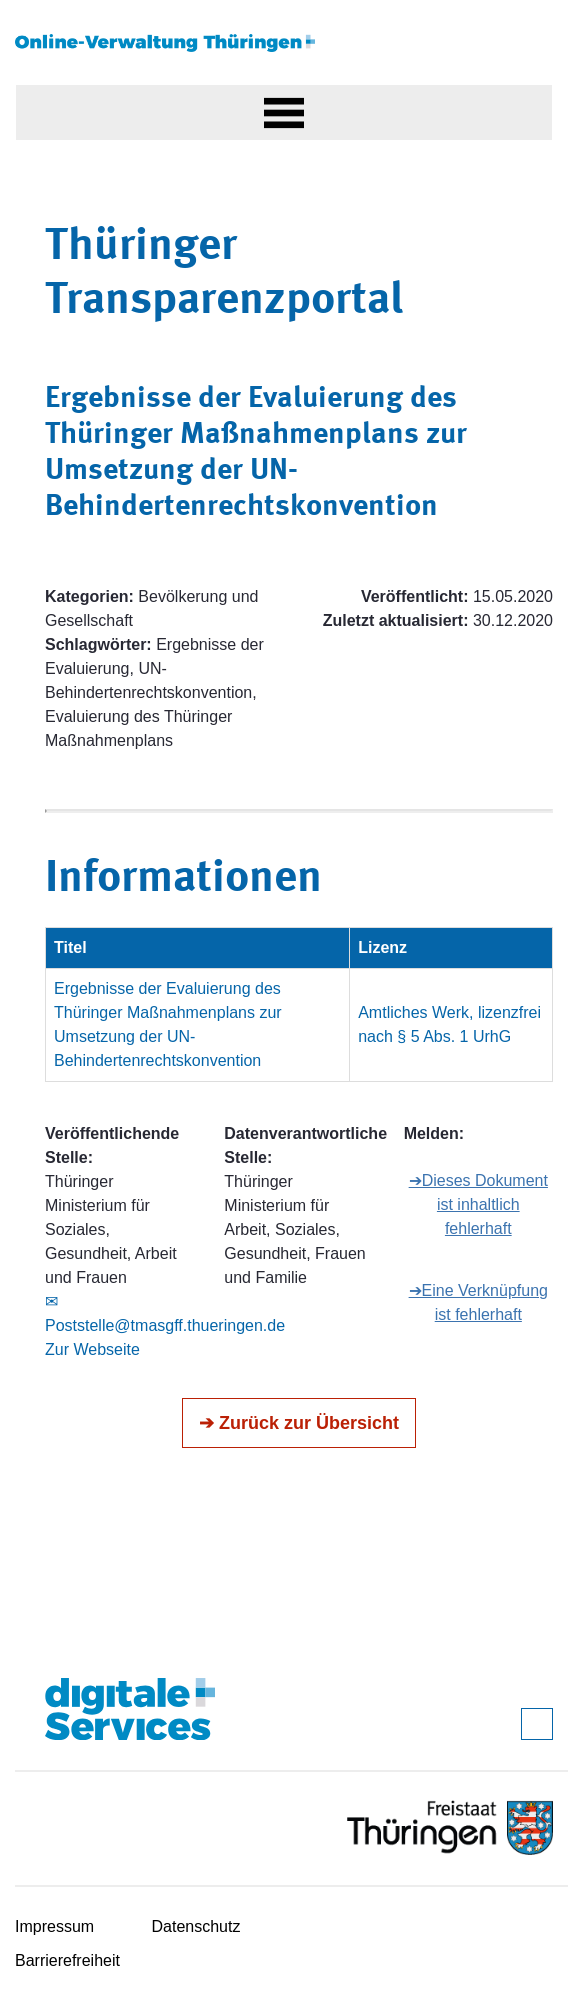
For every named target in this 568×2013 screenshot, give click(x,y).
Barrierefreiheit (67, 1960)
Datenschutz (196, 1926)
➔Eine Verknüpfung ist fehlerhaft (478, 1302)
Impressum (54, 1926)
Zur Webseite (92, 1349)
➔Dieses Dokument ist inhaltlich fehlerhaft (478, 1204)
